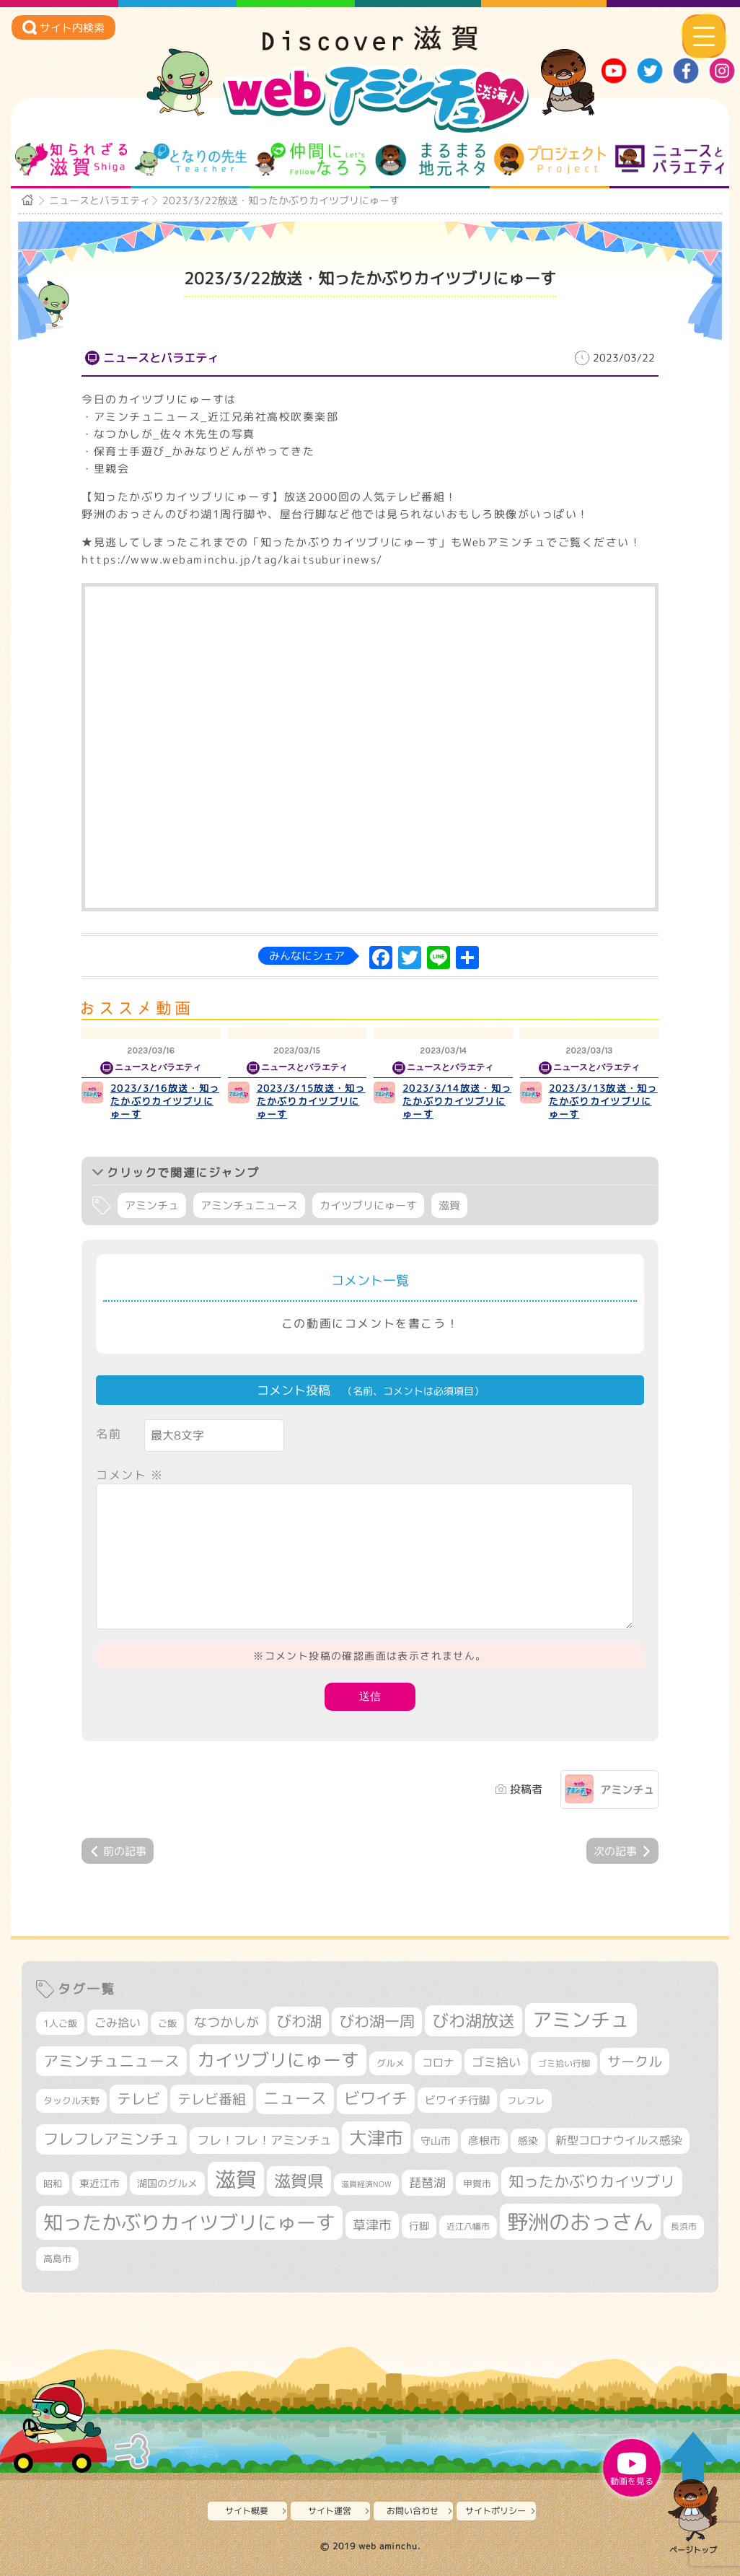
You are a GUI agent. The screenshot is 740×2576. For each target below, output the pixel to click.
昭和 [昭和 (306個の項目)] (52, 2183)
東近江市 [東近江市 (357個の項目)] (99, 2183)
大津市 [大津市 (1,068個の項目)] (376, 2137)
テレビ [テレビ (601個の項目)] (138, 2098)
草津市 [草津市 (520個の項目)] (372, 2224)
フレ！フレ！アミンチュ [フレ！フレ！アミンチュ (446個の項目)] (264, 2140)
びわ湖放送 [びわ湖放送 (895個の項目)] (473, 2020)
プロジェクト (550, 159)
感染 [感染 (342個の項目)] (528, 2141)
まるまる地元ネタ (430, 159)
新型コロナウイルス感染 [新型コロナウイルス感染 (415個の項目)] (618, 2140)
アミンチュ (152, 1205)
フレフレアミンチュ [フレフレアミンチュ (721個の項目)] (111, 2139)
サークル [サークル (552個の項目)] (634, 2061)
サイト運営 (329, 2511)
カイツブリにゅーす (368, 1205)
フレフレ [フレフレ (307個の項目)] (526, 2100)
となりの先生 (191, 159)
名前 (108, 1434)
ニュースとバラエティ (670, 159)
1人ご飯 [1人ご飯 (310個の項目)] (60, 2023)
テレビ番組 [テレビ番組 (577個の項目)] (211, 2098)
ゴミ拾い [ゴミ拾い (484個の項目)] (496, 2062)
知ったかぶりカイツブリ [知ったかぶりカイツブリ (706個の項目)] (591, 2181)
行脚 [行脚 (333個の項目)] (419, 2226)
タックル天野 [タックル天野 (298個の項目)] (71, 2100)
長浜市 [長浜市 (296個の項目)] (684, 2226)
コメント (130, 1475)
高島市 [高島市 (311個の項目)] (57, 2258)
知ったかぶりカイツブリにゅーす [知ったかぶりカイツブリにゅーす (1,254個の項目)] (189, 2222)
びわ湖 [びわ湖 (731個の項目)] (299, 2021)
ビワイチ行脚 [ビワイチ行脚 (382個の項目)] (457, 2100)
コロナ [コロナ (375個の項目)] (438, 2062)
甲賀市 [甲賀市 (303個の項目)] (477, 2183)
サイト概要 (246, 2511)
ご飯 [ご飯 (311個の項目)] (167, 2023)
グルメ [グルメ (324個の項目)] (390, 2062)
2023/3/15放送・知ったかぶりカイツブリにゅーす (311, 1101)
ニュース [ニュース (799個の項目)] (295, 2098)
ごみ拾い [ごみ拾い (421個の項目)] (117, 2022)
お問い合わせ (413, 2511)
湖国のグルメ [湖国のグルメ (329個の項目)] (167, 2183)
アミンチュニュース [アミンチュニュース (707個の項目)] (111, 2061)
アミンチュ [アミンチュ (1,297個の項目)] (581, 2019)
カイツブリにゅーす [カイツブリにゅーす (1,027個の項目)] (278, 2059)
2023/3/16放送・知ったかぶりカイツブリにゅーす (164, 1101)
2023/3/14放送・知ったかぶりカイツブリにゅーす (456, 1101)
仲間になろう (310, 159)
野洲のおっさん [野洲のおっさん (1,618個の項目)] (580, 2221)
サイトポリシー (495, 2511)
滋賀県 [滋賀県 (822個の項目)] (299, 2181)
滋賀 (449, 1205)
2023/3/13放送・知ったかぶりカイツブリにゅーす (603, 1101)
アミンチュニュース (249, 1205)
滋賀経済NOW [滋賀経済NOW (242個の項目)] (366, 2184)
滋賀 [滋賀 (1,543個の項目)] (236, 2179)
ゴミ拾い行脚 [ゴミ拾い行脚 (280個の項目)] (564, 2063)
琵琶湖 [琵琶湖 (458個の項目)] (427, 2182)
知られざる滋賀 (71, 159)
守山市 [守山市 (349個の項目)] (435, 2141)
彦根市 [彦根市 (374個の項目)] (484, 2140)
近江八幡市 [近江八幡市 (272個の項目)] (468, 2226)
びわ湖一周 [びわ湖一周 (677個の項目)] (377, 2021)
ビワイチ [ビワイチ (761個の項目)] (376, 2098)
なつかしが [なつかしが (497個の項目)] (226, 2022)
